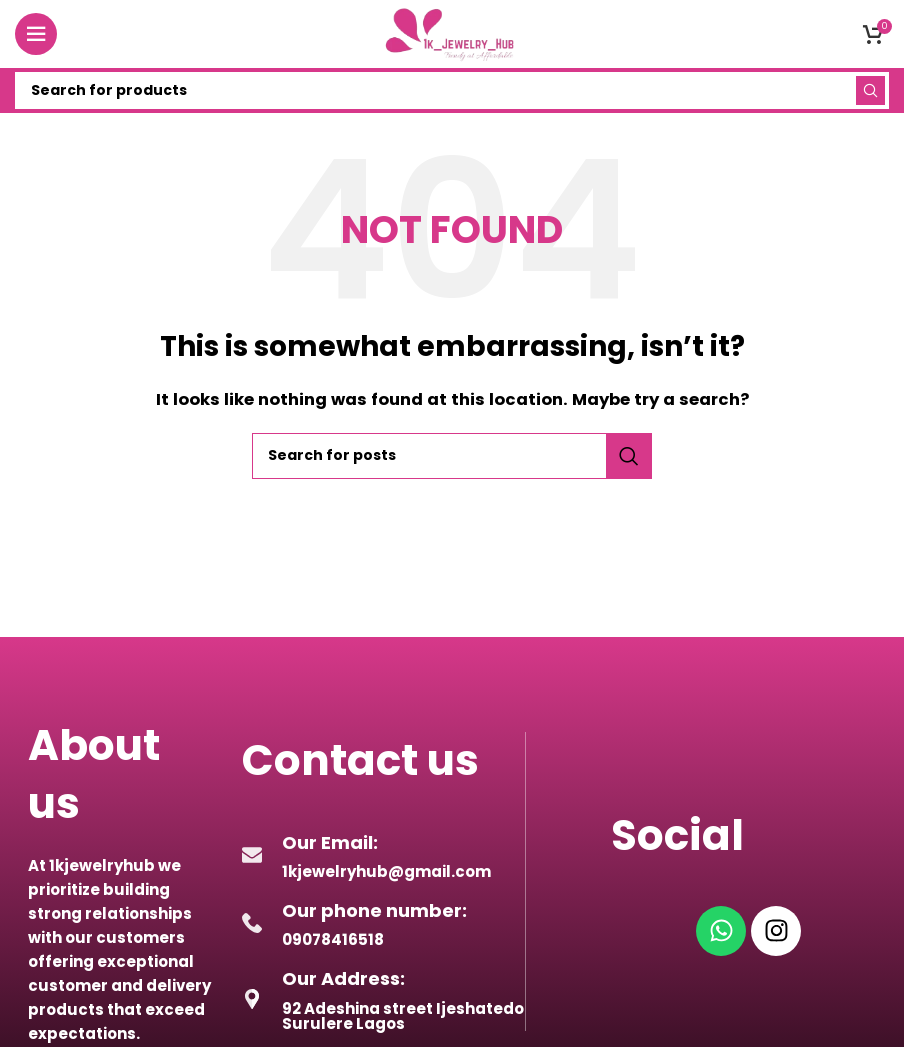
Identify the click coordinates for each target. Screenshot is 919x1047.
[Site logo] (452, 32)
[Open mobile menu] (36, 34)
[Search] (452, 90)
